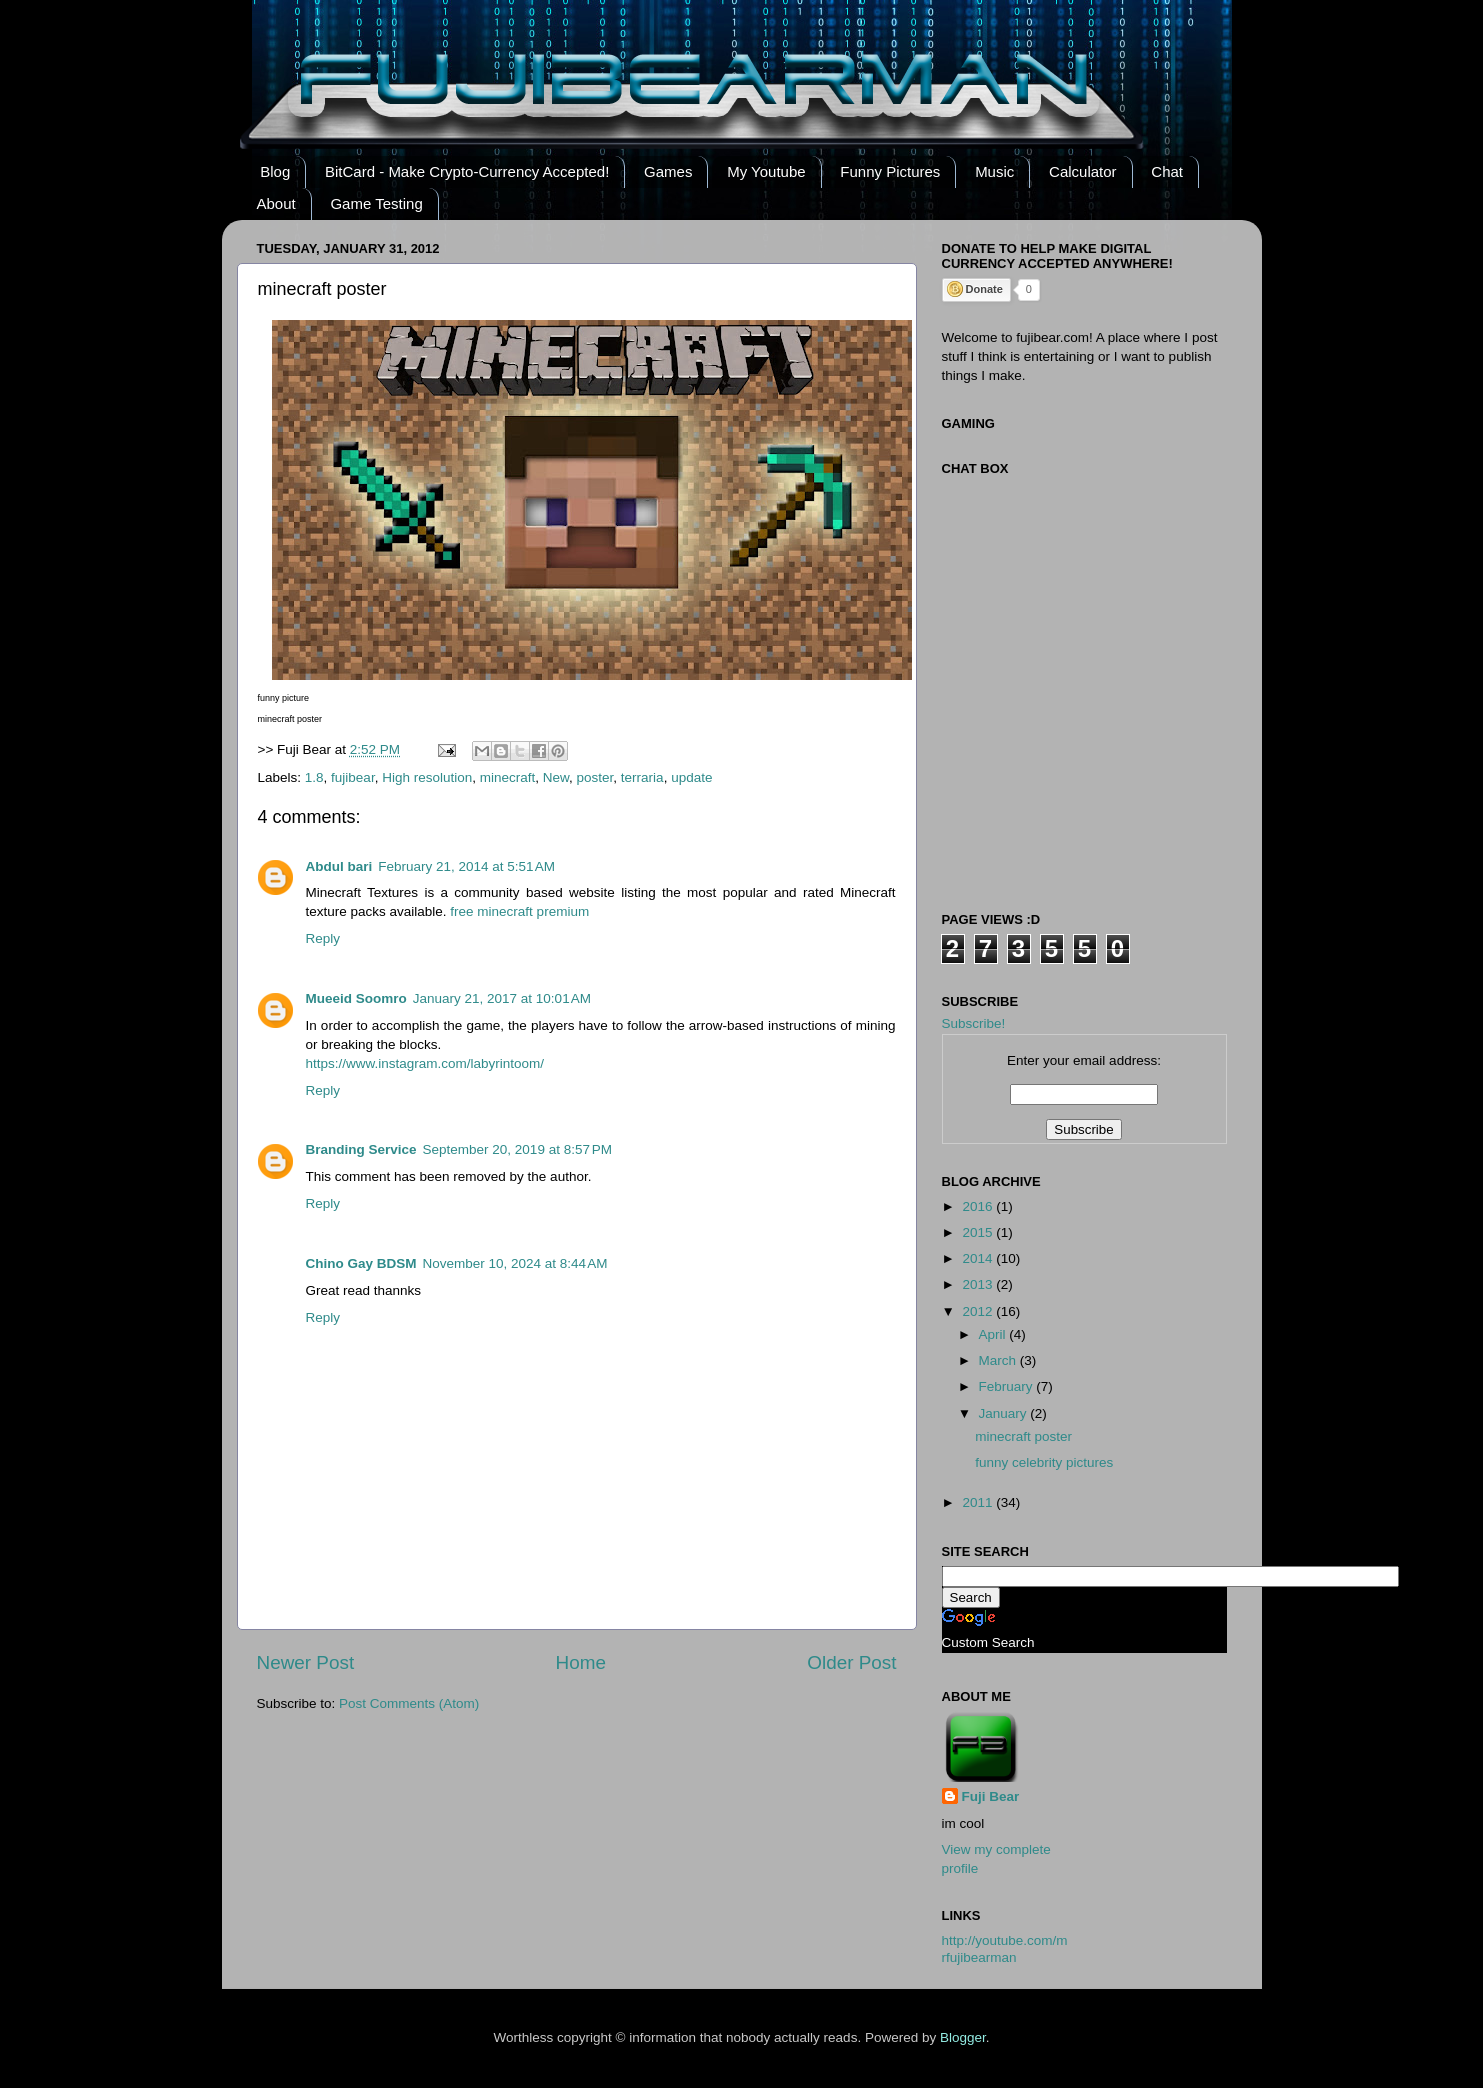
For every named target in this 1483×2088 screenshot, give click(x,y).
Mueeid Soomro (356, 998)
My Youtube (766, 171)
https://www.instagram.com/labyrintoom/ (425, 1063)
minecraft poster (1023, 1436)
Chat (1167, 171)
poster (595, 777)
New (556, 777)
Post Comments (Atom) (409, 1703)
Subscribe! (974, 1023)
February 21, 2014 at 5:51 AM (466, 866)
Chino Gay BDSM (361, 1263)
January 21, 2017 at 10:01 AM (502, 998)
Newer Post (306, 1662)
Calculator (1083, 171)
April (994, 1334)
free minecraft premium (519, 911)
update (691, 777)
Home (581, 1662)
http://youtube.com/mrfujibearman (1005, 1948)
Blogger (963, 2037)
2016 (979, 1206)
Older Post (851, 1662)
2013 (979, 1284)
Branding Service (361, 1149)
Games (668, 171)
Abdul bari (339, 866)
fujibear (353, 777)
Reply (323, 938)
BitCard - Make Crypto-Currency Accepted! (467, 171)
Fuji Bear (991, 1796)
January (1005, 1413)
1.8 (314, 777)
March (999, 1360)
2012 (979, 1311)
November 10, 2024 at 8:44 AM (515, 1263)
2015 (979, 1232)
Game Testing (376, 203)
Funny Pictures (890, 171)
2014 (979, 1258)
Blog (275, 171)
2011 (979, 1502)
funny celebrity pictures (1044, 1462)
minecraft (508, 777)
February (1008, 1386)
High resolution (427, 777)
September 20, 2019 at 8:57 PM (518, 1149)
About (276, 203)
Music (994, 171)
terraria (642, 777)
